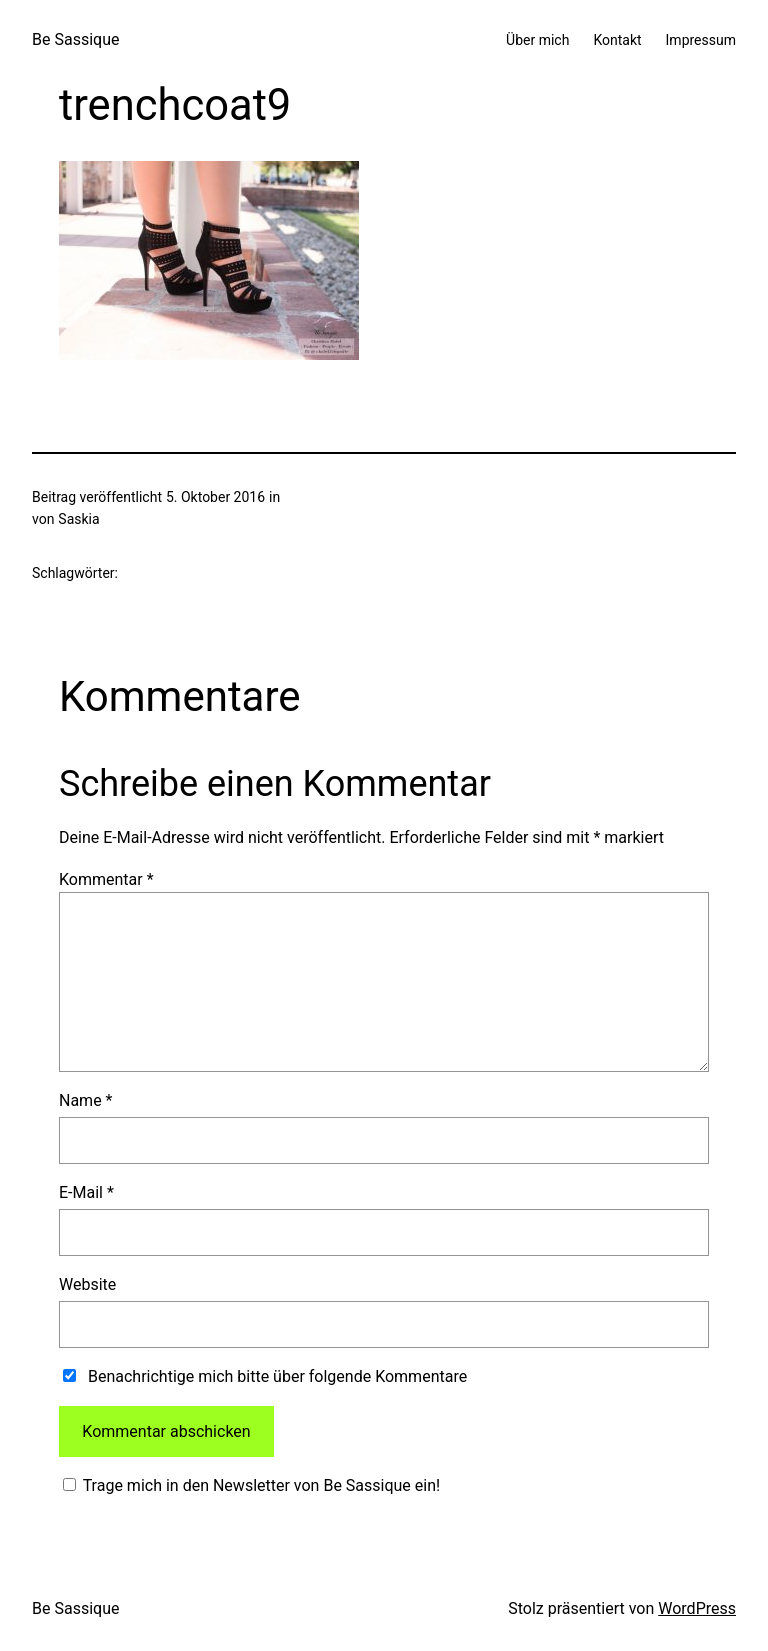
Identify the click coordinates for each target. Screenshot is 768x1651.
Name (86, 1100)
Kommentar (106, 879)
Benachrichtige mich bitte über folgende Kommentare (277, 1376)
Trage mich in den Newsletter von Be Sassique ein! (259, 1485)
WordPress (697, 1608)
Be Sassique (75, 39)
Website (87, 1284)
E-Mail (86, 1192)
